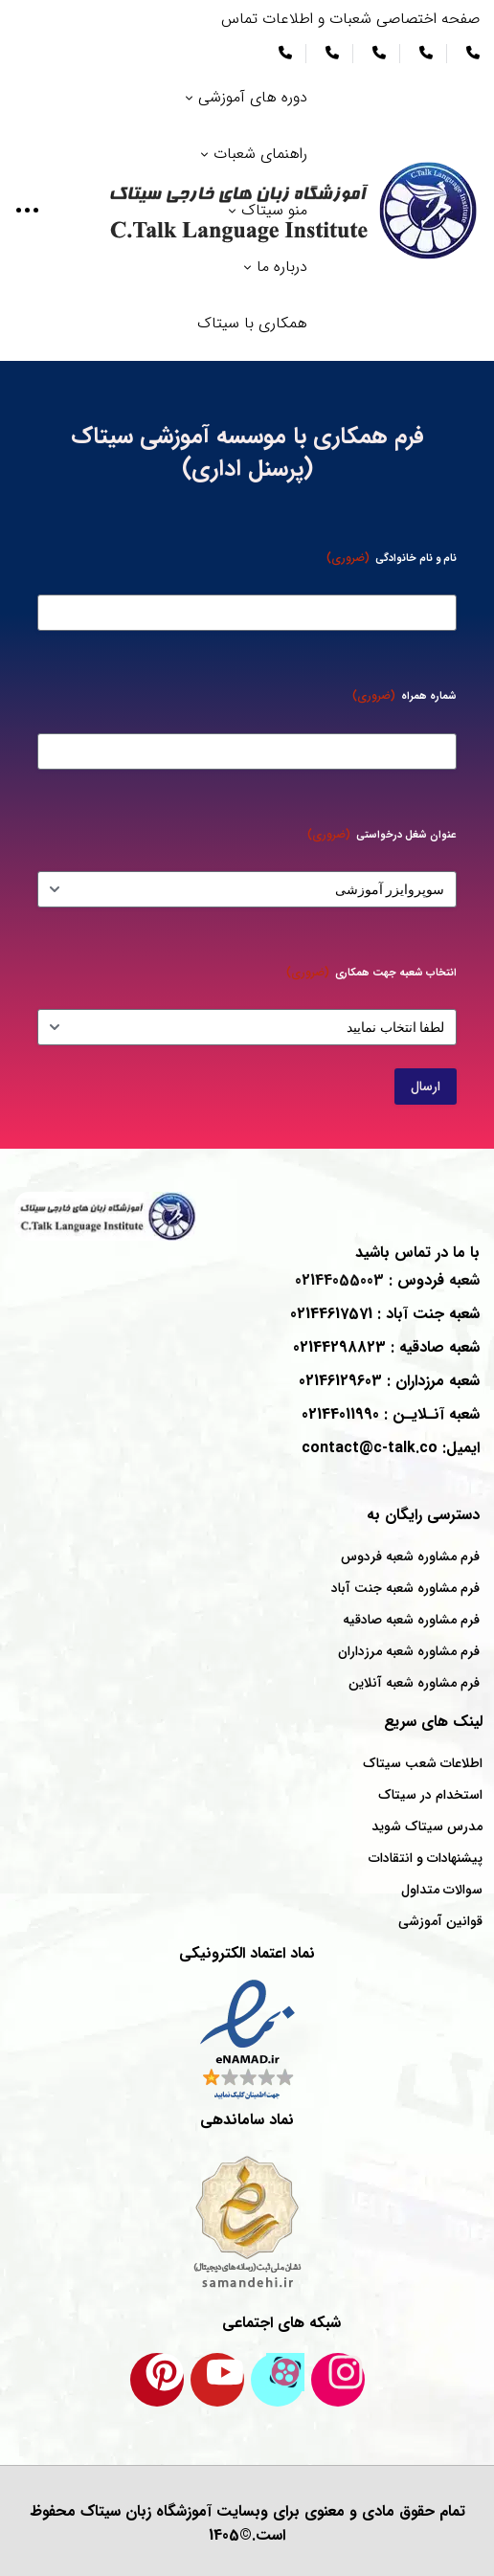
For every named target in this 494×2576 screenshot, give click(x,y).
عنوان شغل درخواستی (382, 834)
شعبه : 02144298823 (386, 1347)
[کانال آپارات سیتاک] (277, 2380)
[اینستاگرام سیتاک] (338, 2380)
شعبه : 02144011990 (391, 1414)
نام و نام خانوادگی (391, 558)
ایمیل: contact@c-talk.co (391, 1448)
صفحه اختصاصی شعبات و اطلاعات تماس (350, 19)
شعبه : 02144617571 (385, 1314)
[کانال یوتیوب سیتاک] (217, 2380)
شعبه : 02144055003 (387, 1280)
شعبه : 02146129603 (389, 1381)
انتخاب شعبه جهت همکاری (371, 972)
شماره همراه (404, 695)
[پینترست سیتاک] (157, 2380)
